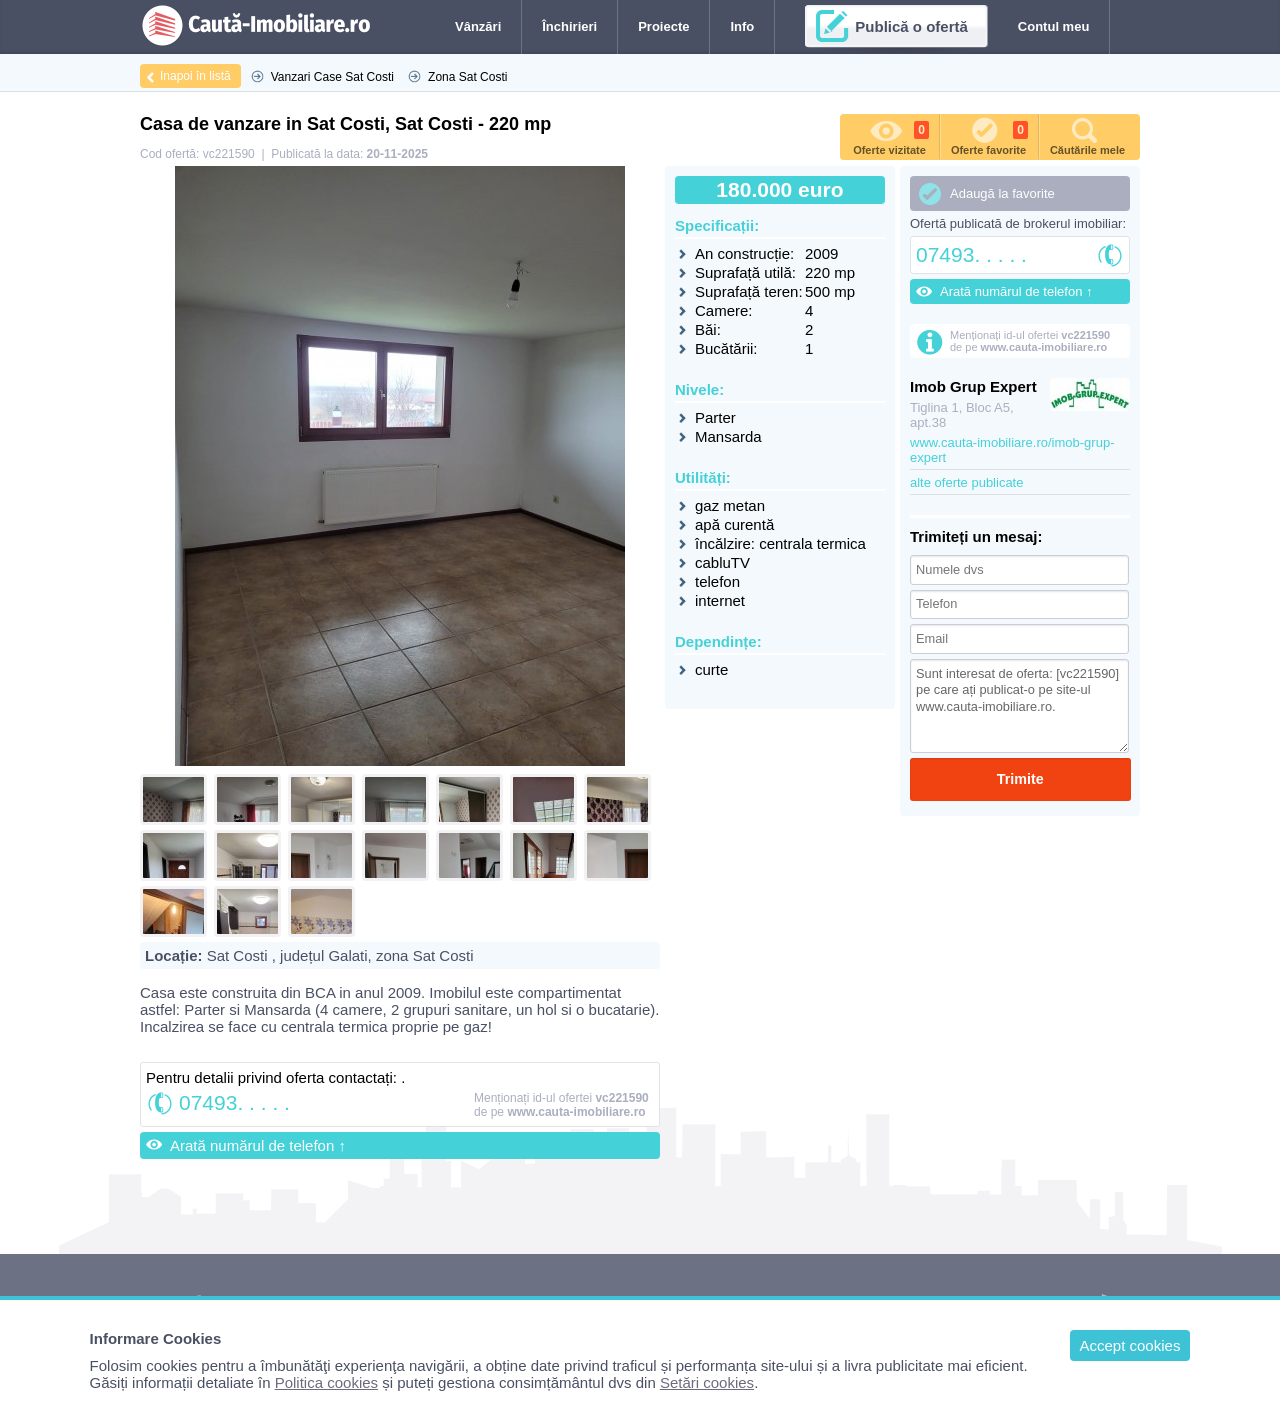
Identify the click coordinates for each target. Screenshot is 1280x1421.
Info (742, 26)
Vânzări (478, 26)
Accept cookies (1130, 1345)
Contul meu (1054, 26)
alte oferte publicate (966, 482)
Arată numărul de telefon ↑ (258, 1145)
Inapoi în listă (195, 76)
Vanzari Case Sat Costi (332, 77)
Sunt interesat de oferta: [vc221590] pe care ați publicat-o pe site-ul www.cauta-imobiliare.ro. (1019, 704)
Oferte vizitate (891, 135)
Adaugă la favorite (1002, 193)
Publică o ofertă (911, 26)
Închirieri (569, 26)
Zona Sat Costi (467, 77)
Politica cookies (326, 1382)
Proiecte (663, 26)
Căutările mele (1087, 135)
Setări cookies (707, 1382)
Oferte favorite (989, 135)
